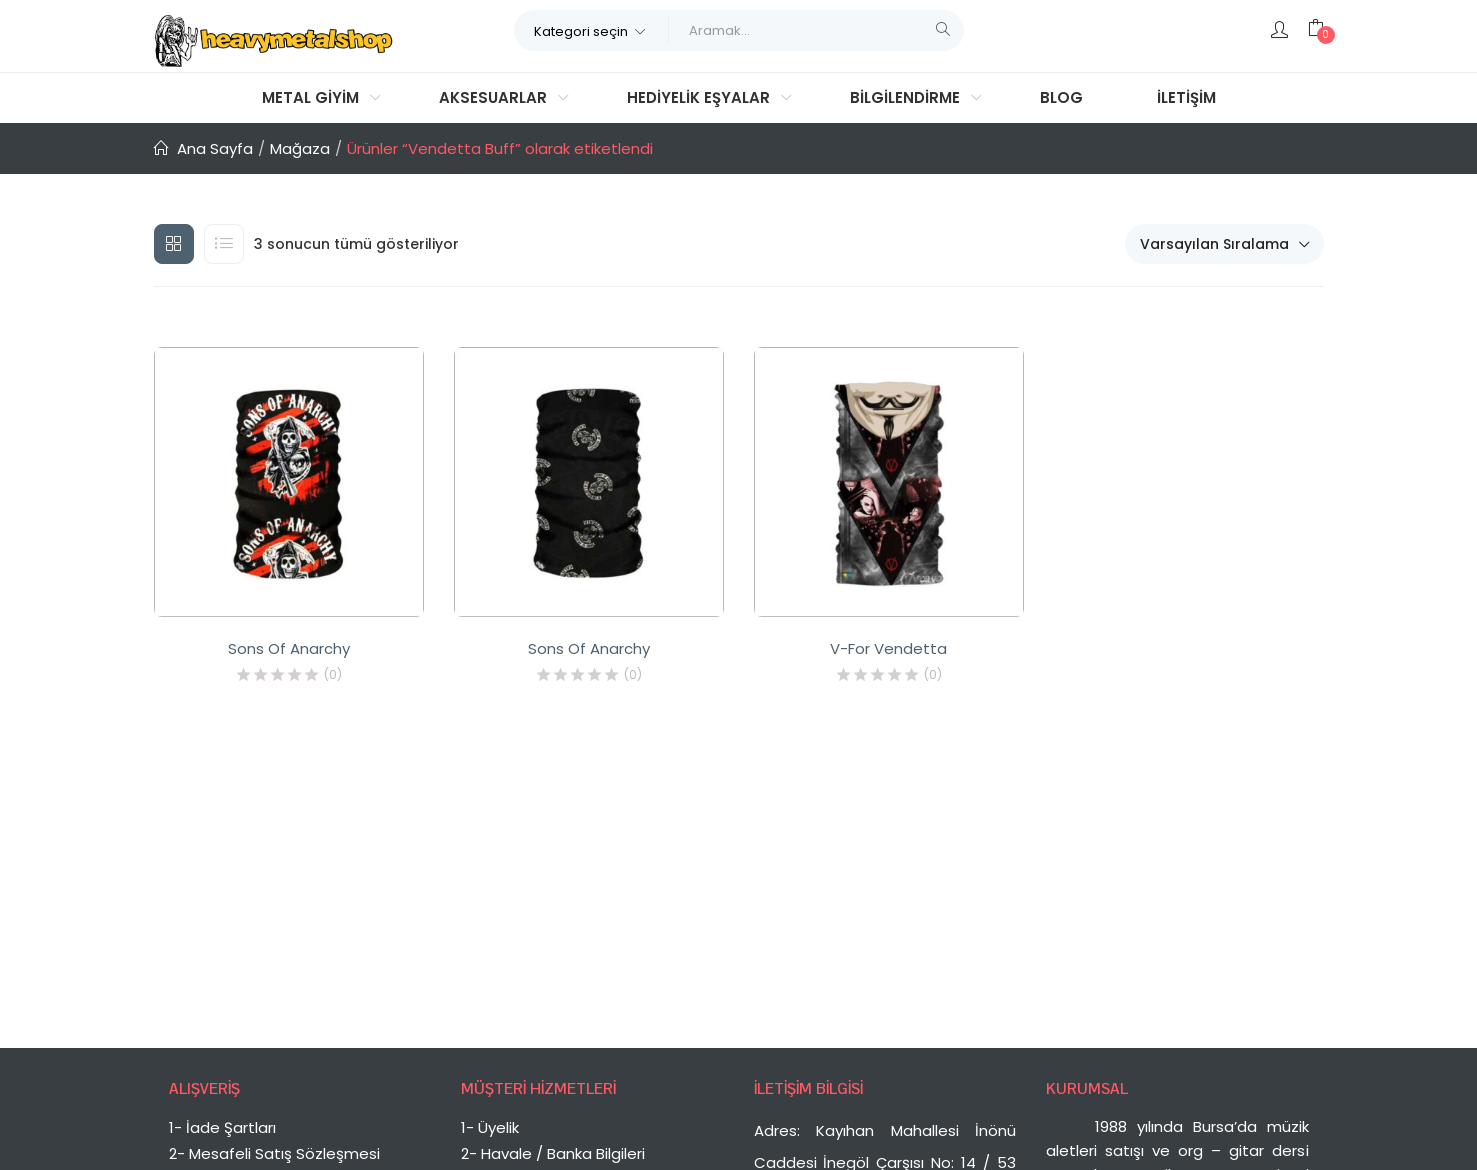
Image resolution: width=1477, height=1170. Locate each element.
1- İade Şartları (222, 1127)
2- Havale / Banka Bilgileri (553, 1153)
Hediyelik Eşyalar (700, 97)
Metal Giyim (312, 97)
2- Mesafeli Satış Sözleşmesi (274, 1153)
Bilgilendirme (907, 97)
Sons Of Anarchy (289, 648)
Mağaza (300, 148)
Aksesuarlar (495, 97)
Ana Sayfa (215, 148)
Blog (1061, 97)
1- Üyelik (490, 1127)
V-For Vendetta (888, 648)
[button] (591, 30)
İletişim (1186, 97)
